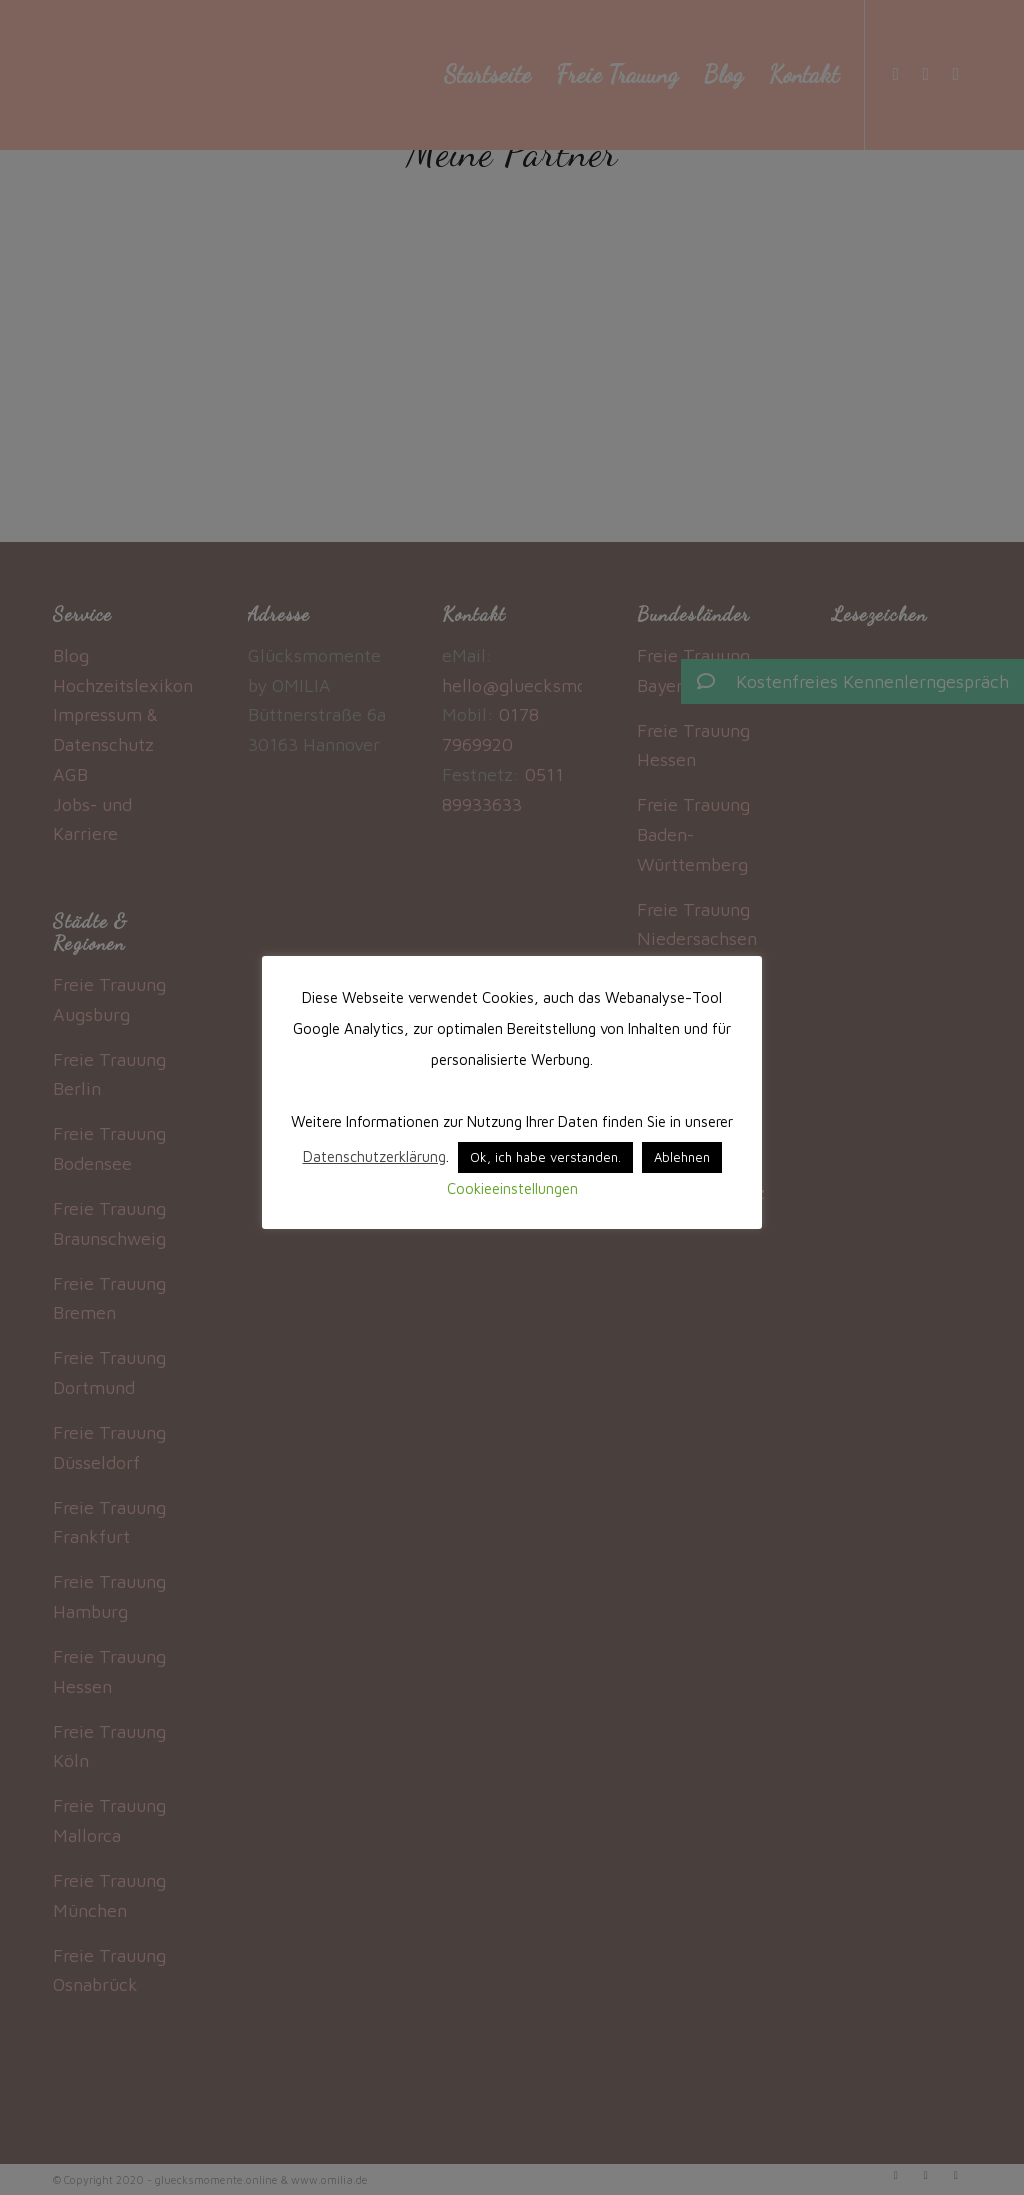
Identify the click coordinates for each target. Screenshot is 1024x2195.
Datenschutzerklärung (374, 1156)
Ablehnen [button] (682, 1157)
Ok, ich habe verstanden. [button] (545, 1157)
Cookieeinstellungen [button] (512, 1188)
